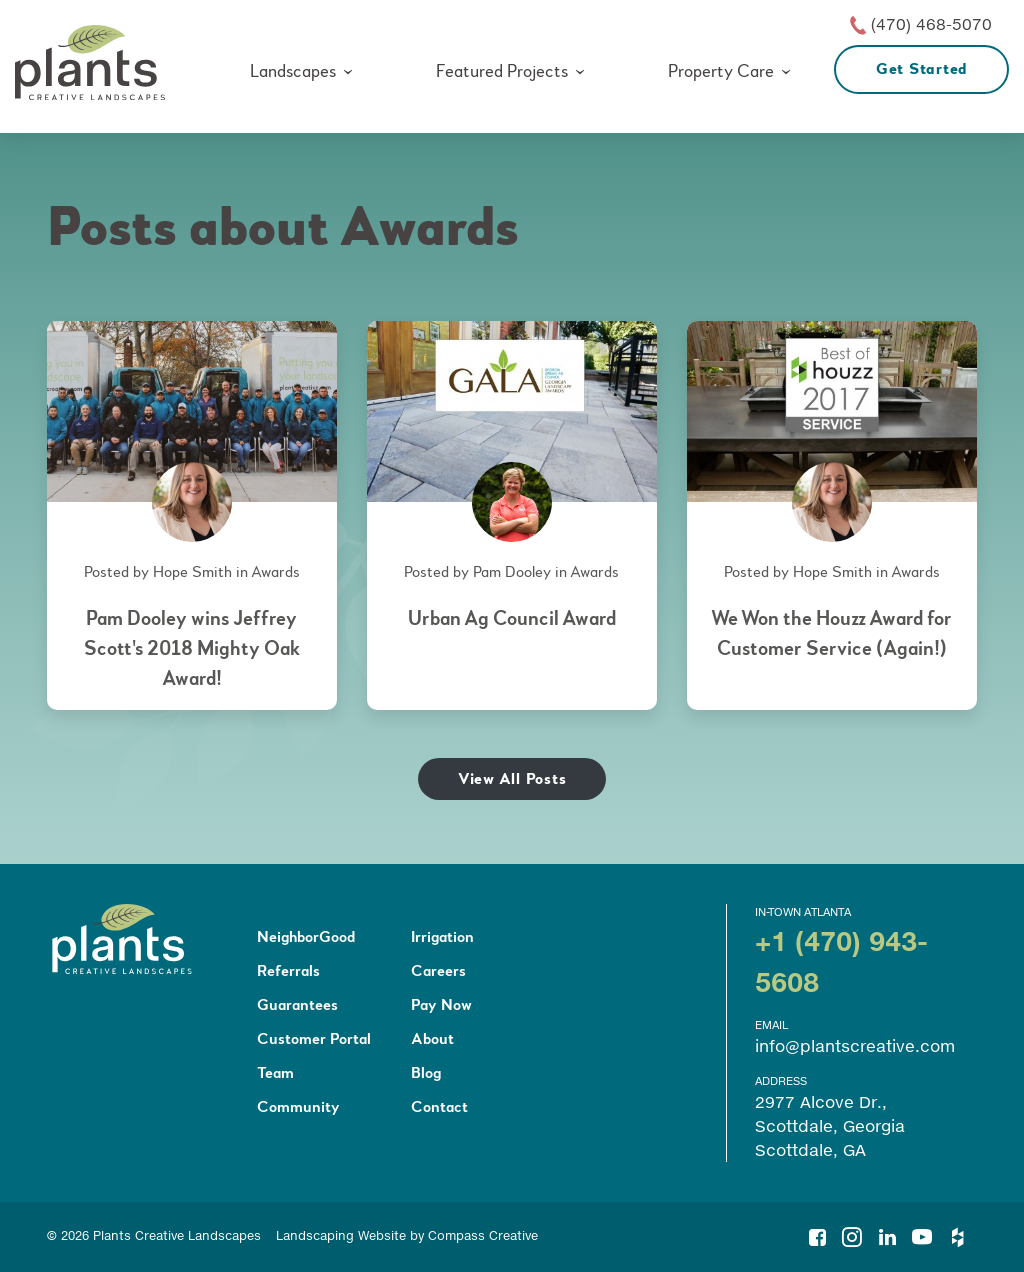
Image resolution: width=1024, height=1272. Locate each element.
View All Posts (512, 779)
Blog (426, 1073)
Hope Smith (192, 572)
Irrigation (442, 937)
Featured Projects (502, 71)
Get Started (921, 69)
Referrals (288, 971)
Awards (275, 572)
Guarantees (297, 1005)
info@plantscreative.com (855, 1045)
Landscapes (293, 71)
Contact (439, 1107)
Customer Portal (314, 1039)
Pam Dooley (512, 572)
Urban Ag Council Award (512, 618)
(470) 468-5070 (931, 23)
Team (275, 1073)
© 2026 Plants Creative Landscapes (154, 1235)
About (432, 1039)
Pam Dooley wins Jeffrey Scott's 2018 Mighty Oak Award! (192, 648)
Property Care (721, 71)
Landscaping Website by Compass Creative (407, 1235)
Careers (438, 971)
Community (298, 1107)
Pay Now (441, 1005)
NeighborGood (306, 937)
